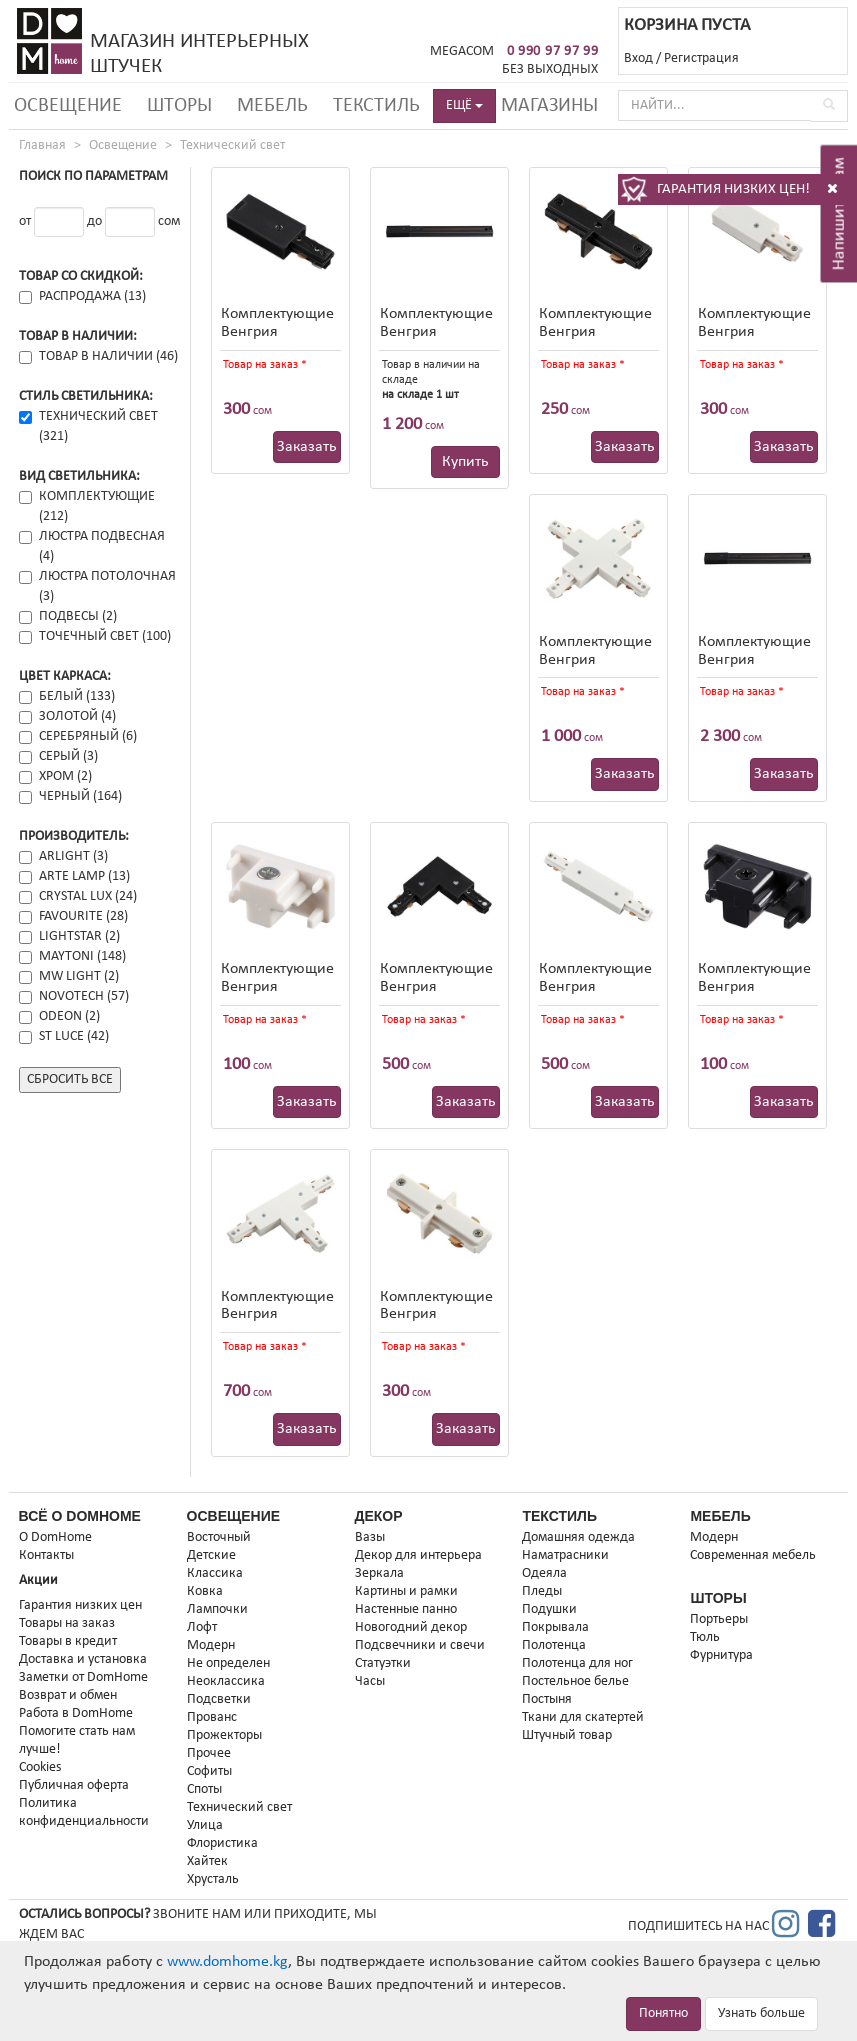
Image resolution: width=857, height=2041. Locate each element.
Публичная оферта (74, 1785)
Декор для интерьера (418, 1555)
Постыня (547, 1699)
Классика (215, 1573)
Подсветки (219, 1699)
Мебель (272, 106)
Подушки (549, 1609)
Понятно (663, 2013)
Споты (204, 1789)
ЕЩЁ (464, 105)
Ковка (205, 1591)
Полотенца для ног (577, 1663)
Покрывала (555, 1627)
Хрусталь (213, 1879)
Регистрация (701, 58)
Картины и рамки (406, 1591)
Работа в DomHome (76, 1713)
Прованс (212, 1717)
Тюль (705, 1637)
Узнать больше (761, 2013)
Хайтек (207, 1861)
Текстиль (376, 106)
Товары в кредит (68, 1641)
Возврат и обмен (68, 1695)
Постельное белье (575, 1681)
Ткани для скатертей (583, 1717)
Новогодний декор (411, 1627)
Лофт (202, 1627)
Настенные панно (406, 1609)
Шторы (179, 106)
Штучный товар (567, 1735)
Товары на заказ (67, 1623)
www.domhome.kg (227, 1962)
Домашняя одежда (578, 1537)
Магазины (549, 106)
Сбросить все (70, 1079)
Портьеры (719, 1619)
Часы (370, 1681)
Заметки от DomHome (83, 1677)
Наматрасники (565, 1555)
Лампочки (217, 1609)
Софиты (209, 1771)
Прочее (209, 1753)
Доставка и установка (83, 1659)
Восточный (219, 1537)
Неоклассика (226, 1681)
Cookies (40, 1767)
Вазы (370, 1537)
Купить (465, 462)
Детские (211, 1555)
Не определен (228, 1663)
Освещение (68, 106)
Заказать (307, 447)
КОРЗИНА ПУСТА (687, 25)
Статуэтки (383, 1663)
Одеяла (544, 1573)
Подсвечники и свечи (420, 1645)
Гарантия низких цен (80, 1605)
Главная (42, 145)
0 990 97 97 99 (553, 51)
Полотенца (554, 1645)
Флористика (222, 1843)
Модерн (211, 1645)
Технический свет (232, 145)
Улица (205, 1825)
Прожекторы (224, 1735)
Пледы (542, 1591)
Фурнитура (721, 1655)
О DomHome (55, 1537)
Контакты (46, 1555)
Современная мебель (753, 1555)
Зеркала (379, 1573)
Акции (38, 1580)
